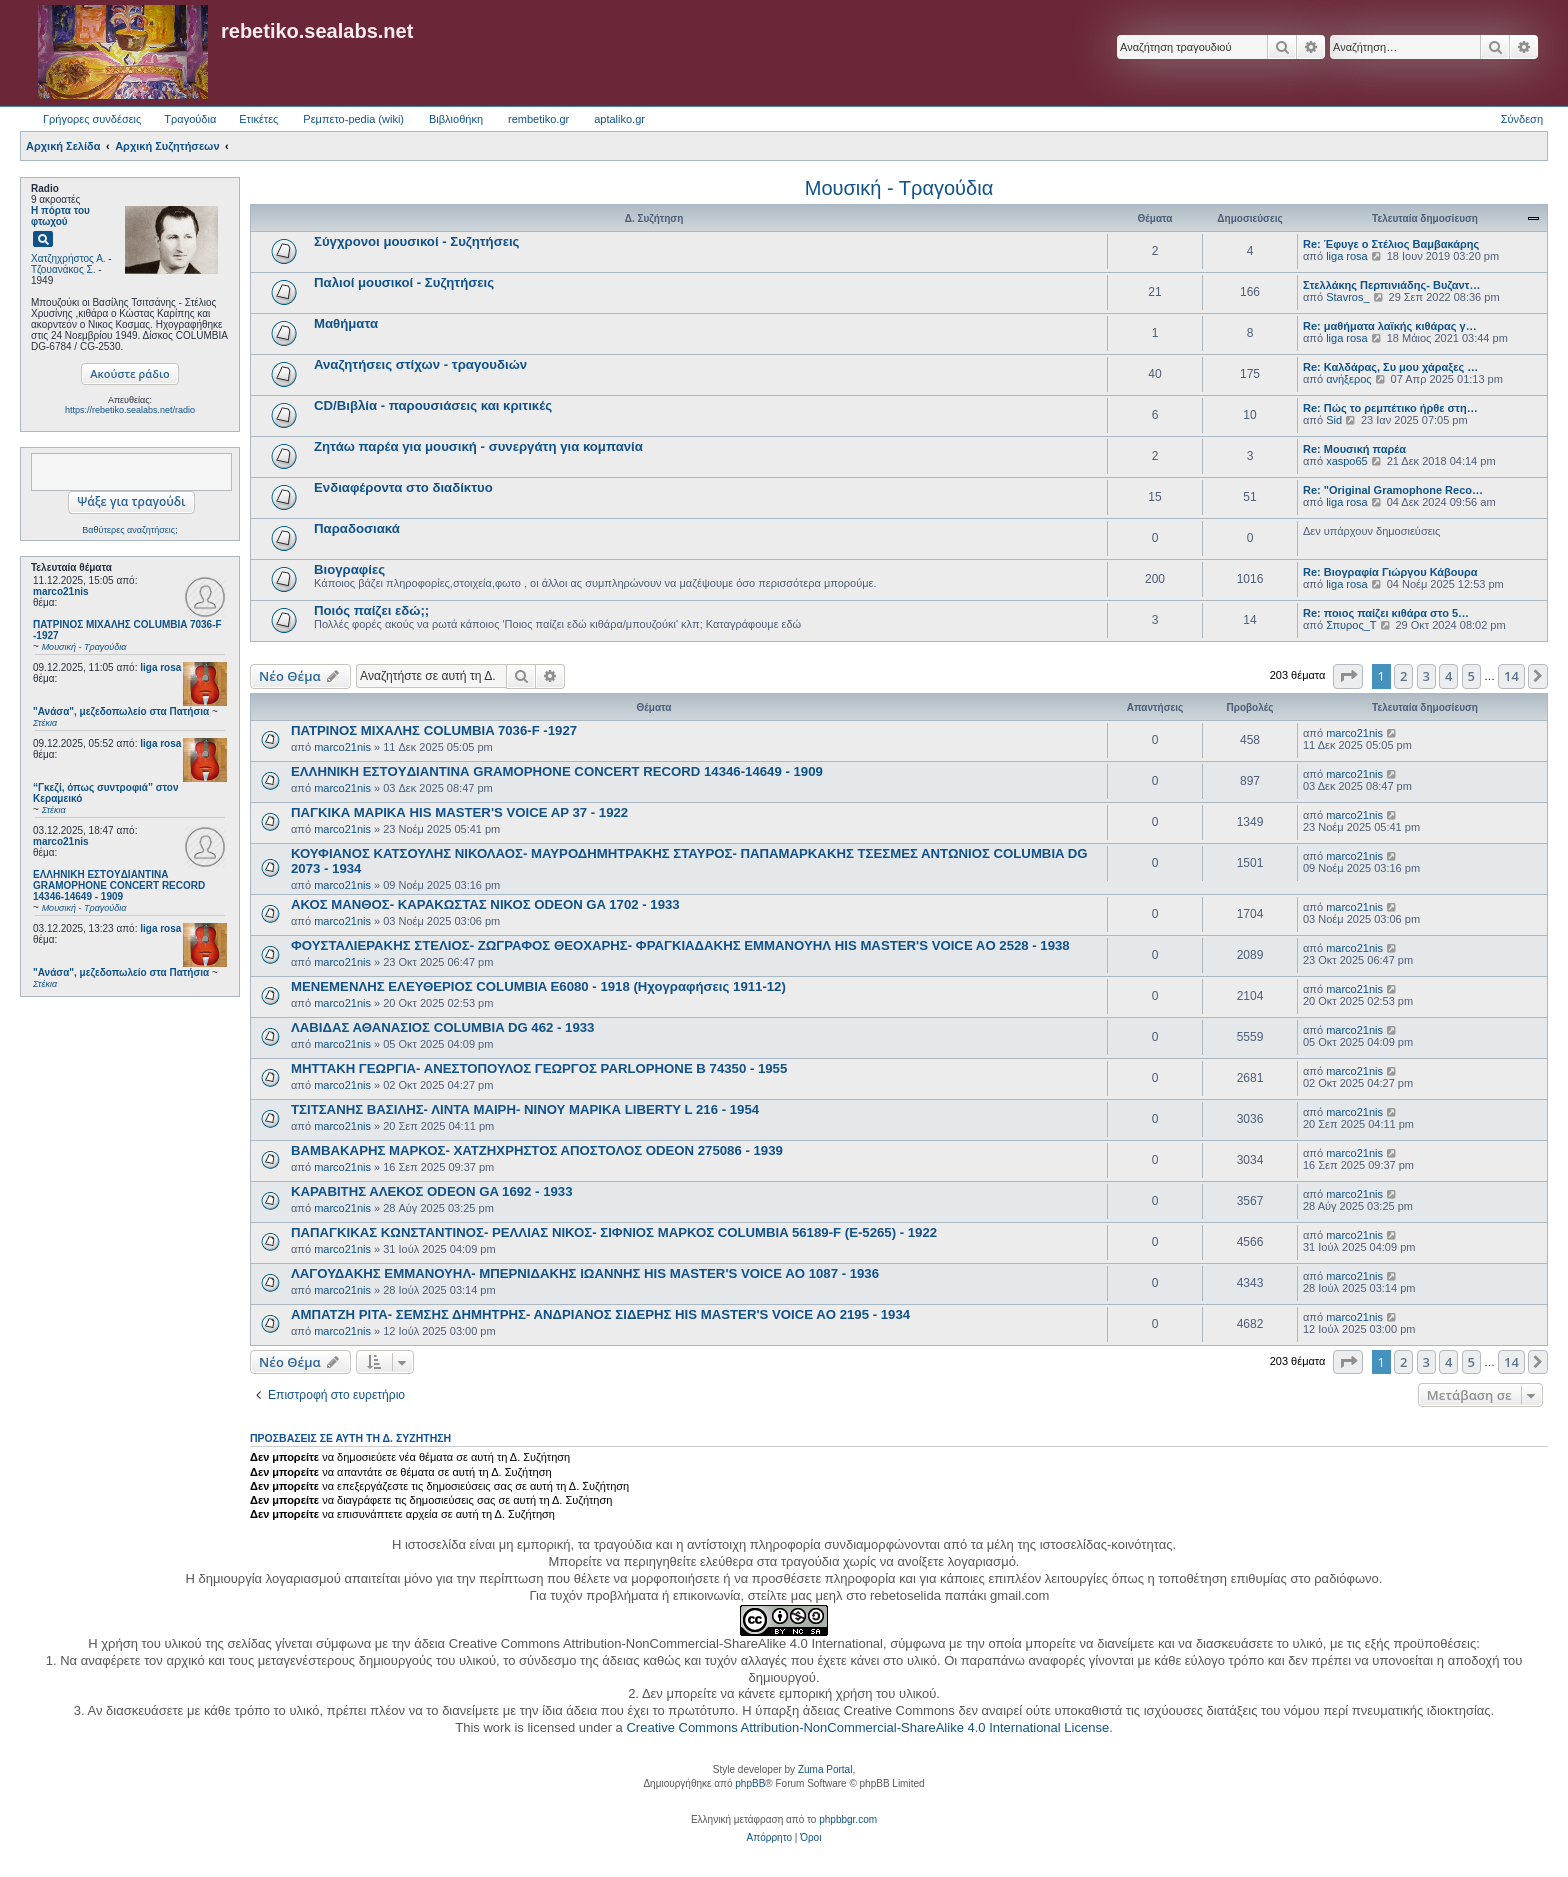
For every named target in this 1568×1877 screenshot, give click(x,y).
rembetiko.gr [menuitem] (538, 119)
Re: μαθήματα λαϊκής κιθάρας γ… (1390, 326)
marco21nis (61, 591)
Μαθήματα (346, 323)
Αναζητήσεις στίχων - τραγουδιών (420, 364)
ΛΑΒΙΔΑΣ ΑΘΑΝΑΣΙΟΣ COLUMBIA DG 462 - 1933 (442, 1027)
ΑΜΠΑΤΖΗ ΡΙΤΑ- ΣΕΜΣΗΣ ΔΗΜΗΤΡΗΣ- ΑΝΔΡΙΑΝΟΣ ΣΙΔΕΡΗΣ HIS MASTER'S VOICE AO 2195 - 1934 (600, 1314)
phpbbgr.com (848, 1819)
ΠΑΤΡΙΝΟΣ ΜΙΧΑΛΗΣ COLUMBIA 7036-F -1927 (434, 730)
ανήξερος (1348, 379)
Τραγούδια (190, 119)
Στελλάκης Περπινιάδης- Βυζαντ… (1392, 285)
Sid (1334, 420)
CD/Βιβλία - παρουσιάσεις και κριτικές (433, 405)
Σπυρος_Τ (1351, 625)
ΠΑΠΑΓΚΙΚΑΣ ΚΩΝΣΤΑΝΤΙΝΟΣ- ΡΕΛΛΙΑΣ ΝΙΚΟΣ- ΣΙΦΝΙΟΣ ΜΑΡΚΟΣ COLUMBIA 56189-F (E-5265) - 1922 (614, 1232)
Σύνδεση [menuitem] (1522, 119)
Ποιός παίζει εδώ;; (371, 610)
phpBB (750, 1783)
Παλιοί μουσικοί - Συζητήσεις (404, 282)
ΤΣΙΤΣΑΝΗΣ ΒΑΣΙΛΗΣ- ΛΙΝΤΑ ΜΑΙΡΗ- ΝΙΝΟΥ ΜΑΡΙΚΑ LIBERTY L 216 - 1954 (525, 1109)
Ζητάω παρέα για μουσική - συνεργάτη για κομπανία (478, 446)
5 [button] (1471, 676)
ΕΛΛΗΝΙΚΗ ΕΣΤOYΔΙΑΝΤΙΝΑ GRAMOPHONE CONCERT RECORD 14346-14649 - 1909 (557, 771)
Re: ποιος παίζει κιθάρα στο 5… (1386, 613)
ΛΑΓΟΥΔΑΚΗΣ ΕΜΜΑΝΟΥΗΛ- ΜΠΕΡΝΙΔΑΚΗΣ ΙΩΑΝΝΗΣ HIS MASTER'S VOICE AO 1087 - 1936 (585, 1273)
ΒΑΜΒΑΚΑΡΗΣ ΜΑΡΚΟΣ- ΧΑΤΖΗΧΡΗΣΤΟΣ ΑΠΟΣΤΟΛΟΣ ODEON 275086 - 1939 (537, 1150)
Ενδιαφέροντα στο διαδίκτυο (403, 487)
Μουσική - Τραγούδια (899, 188)
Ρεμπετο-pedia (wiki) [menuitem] (353, 119)
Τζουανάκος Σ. (63, 269)
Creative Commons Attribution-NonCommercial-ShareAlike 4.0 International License (867, 1727)
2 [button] (1403, 676)
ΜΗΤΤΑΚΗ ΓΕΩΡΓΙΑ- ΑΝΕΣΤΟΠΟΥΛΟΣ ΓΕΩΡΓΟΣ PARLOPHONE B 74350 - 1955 (539, 1068)
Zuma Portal (825, 1769)
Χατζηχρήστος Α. (68, 258)
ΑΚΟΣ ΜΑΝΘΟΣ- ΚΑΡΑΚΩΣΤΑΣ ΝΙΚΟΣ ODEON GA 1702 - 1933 (485, 904)
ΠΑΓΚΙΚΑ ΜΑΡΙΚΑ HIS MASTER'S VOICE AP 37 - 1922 (459, 812)
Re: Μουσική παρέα (1354, 449)
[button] (1348, 676)
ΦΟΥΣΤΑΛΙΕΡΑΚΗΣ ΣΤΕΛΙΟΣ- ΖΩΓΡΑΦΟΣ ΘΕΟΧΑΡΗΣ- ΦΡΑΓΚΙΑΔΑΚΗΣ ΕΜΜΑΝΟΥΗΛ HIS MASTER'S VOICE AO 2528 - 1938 (680, 945)
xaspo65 (1347, 461)
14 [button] (1511, 676)
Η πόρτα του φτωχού (60, 216)
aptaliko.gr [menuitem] (619, 119)
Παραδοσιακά (357, 528)
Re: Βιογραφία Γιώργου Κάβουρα (1390, 572)
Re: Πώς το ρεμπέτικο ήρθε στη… (1390, 408)
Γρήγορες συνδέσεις (92, 119)
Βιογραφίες (349, 569)
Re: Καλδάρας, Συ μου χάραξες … (1390, 367)
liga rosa (160, 667)
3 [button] (1426, 676)
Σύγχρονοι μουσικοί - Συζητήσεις (416, 241)
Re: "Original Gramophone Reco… (1393, 490)
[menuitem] (769, 1838)
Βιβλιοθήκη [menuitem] (456, 119)
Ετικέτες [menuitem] (258, 119)
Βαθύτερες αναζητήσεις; (129, 530)
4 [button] (1448, 676)
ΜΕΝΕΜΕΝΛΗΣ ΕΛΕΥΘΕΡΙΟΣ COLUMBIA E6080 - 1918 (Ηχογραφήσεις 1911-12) (538, 986)
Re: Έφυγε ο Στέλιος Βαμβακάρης (1391, 244)
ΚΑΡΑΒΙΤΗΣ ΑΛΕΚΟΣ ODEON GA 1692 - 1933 (431, 1191)
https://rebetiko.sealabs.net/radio (130, 410)
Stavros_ (1347, 297)
